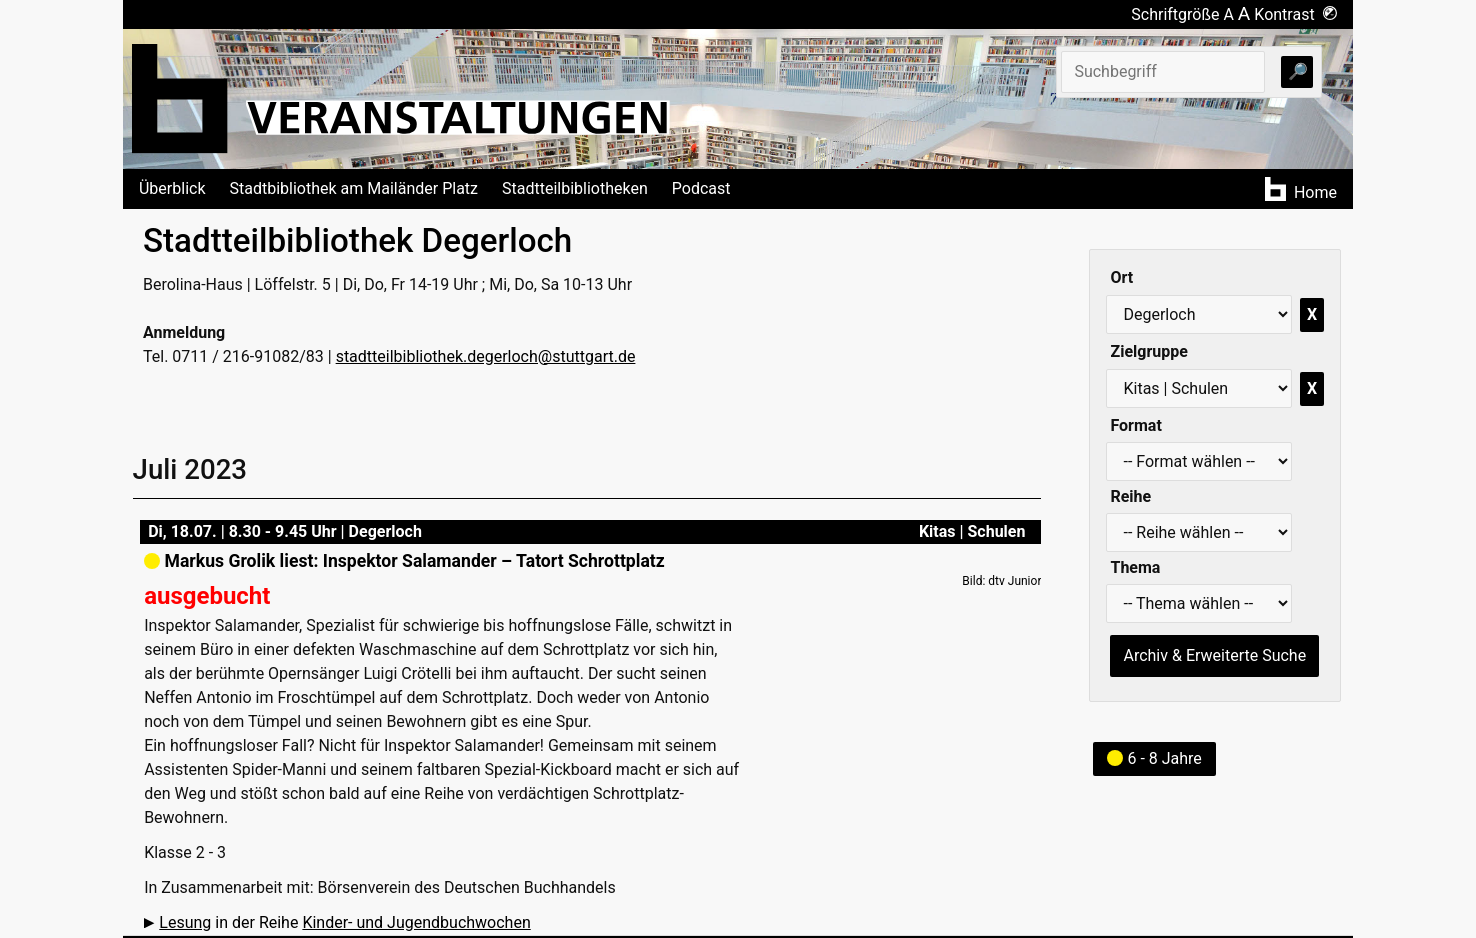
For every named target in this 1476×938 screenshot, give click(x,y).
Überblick (172, 188)
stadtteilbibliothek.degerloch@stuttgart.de (486, 356)
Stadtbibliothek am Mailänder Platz (354, 188)
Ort (1121, 277)
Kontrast (1295, 14)
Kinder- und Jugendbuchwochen (416, 922)
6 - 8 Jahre (1154, 758)
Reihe (1130, 496)
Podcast (701, 188)
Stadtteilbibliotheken (575, 188)
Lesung (185, 922)
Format (1135, 425)
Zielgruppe (1148, 351)
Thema (1135, 567)
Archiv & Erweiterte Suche (1214, 655)
